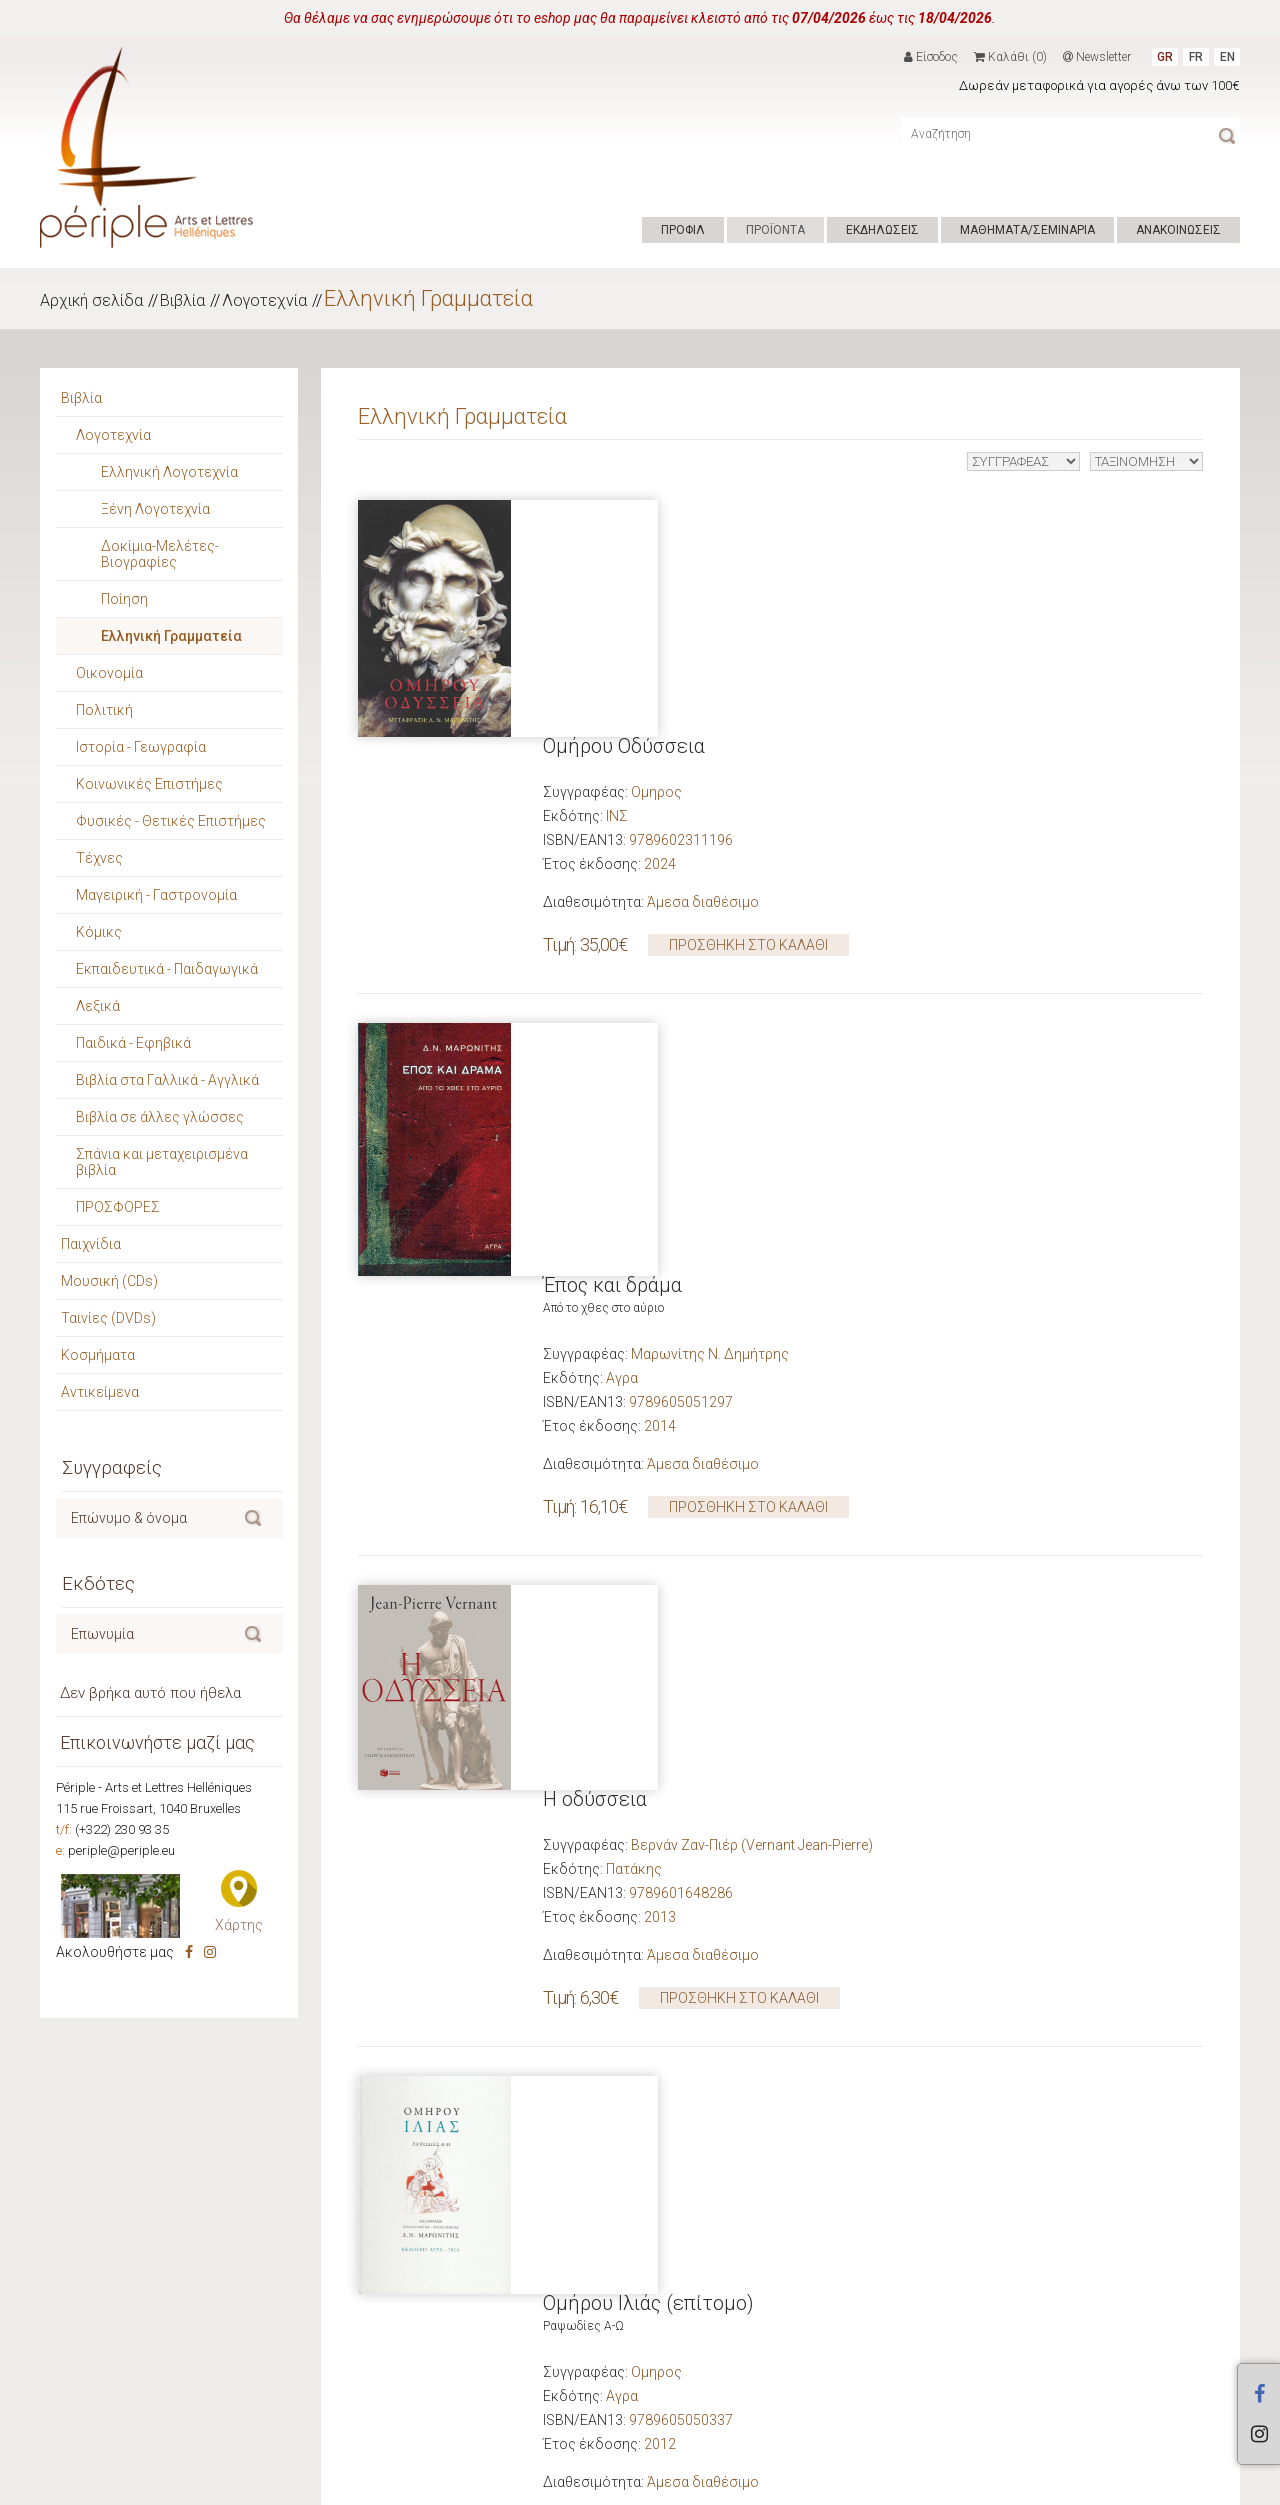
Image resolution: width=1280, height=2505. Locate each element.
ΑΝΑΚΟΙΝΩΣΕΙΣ (1178, 230)
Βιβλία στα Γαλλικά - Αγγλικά (167, 1080)
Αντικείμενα (100, 1392)
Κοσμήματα (98, 1355)
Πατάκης (634, 1194)
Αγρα (622, 902)
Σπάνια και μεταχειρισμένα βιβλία (162, 1162)
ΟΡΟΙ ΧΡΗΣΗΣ (446, 2483)
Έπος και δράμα (612, 809)
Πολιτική (104, 710)
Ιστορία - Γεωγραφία (141, 747)
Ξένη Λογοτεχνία (155, 509)
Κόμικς (99, 932)
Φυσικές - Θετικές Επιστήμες (171, 821)
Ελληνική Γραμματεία (428, 298)
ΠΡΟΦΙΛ (683, 230)
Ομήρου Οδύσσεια (624, 509)
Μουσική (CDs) (109, 1281)
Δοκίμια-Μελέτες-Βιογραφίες (160, 554)
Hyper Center (355, 2483)
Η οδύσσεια (595, 1124)
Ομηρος (656, 555)
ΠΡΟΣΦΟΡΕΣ (118, 1207)
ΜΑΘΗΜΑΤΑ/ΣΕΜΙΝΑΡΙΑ (1027, 230)
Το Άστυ (632, 1789)
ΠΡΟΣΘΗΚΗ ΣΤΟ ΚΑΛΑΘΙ (748, 708)
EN (1227, 57)
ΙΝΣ (617, 579)
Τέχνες (99, 858)
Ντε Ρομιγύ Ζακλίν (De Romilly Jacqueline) (765, 1765)
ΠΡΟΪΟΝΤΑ (775, 230)
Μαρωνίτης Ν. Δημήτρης (710, 878)
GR (1165, 57)
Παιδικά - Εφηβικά (133, 1043)
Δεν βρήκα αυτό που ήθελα (150, 1693)
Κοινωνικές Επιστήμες (149, 784)
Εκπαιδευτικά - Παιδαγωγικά (167, 969)
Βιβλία (182, 300)
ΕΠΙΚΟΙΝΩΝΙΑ (535, 2483)
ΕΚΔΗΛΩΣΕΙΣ (882, 230)
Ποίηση (124, 599)
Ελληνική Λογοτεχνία (169, 472)
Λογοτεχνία (264, 300)
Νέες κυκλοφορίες (131, 2100)
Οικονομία (109, 673)
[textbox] (151, 1518)
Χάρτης (239, 1925)
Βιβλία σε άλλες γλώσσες (160, 1117)
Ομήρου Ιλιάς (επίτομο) (648, 1410)
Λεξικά (98, 1006)
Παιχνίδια (91, 1244)
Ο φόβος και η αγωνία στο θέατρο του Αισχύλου (760, 1719)
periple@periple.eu (121, 1850)
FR (1196, 57)
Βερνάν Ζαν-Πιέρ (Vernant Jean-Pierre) (752, 1170)
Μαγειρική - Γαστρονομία (156, 895)
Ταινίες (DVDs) (108, 1318)
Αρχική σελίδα (91, 300)
